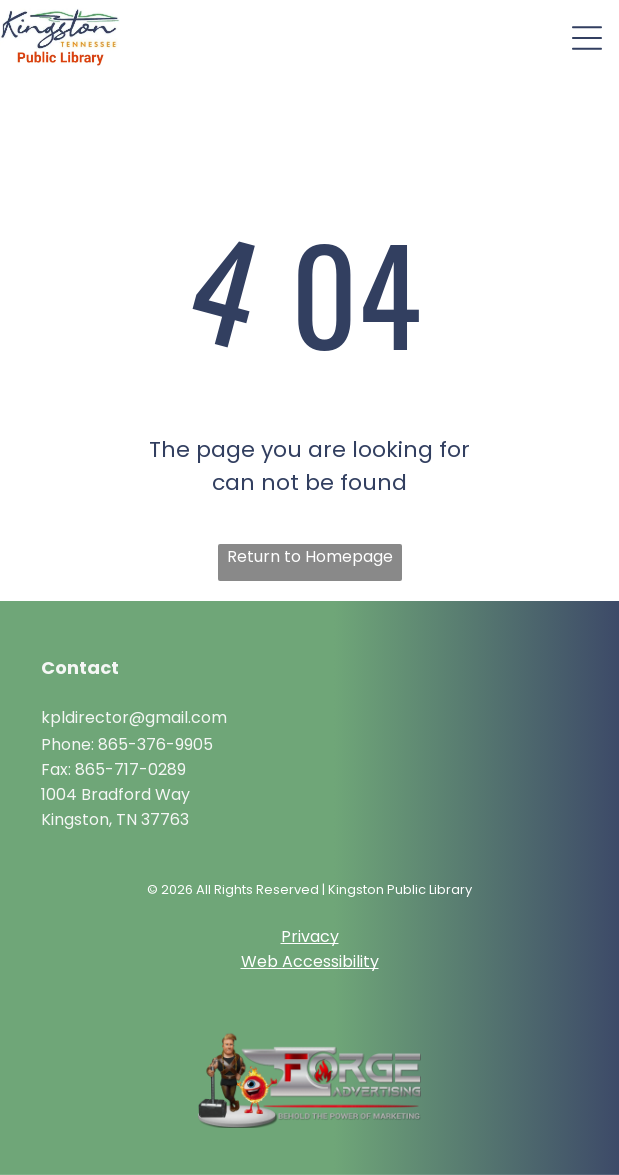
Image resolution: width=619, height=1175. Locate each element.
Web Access (290, 961)
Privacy (310, 936)
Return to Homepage (310, 556)
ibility (359, 961)
